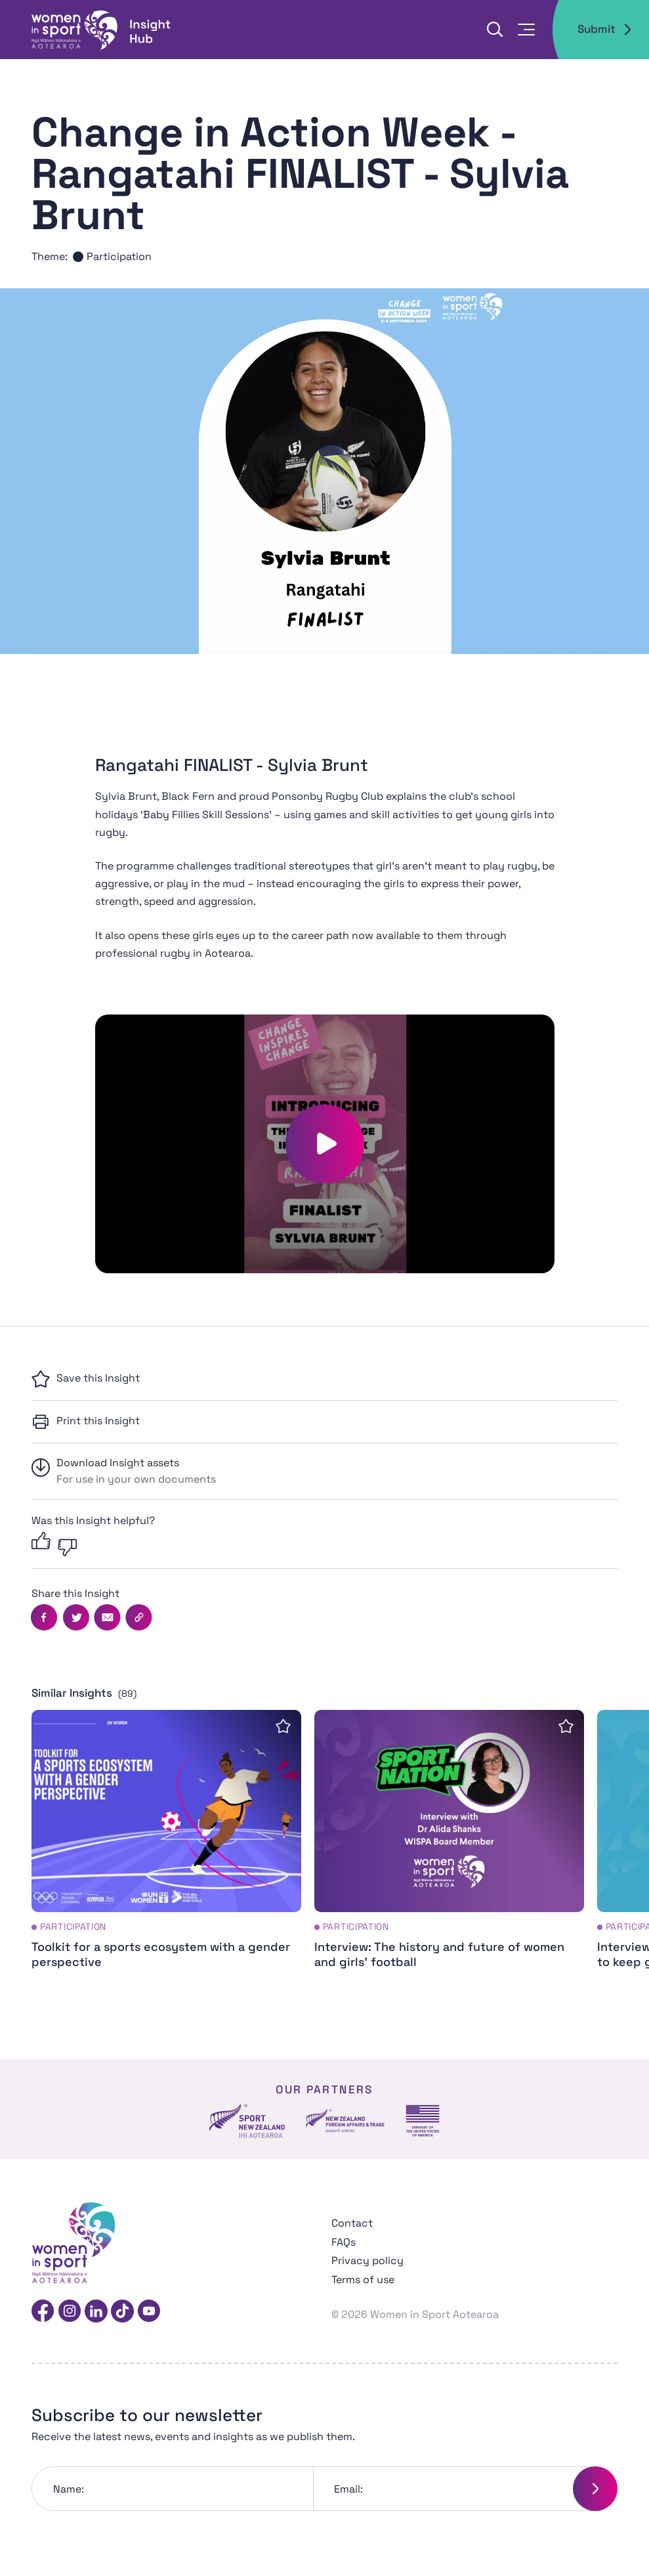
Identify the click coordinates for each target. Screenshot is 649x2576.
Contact (352, 2223)
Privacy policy (367, 2260)
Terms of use (362, 2279)
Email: (348, 2489)
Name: (68, 2489)
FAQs (343, 2242)
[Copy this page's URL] (138, 1617)
